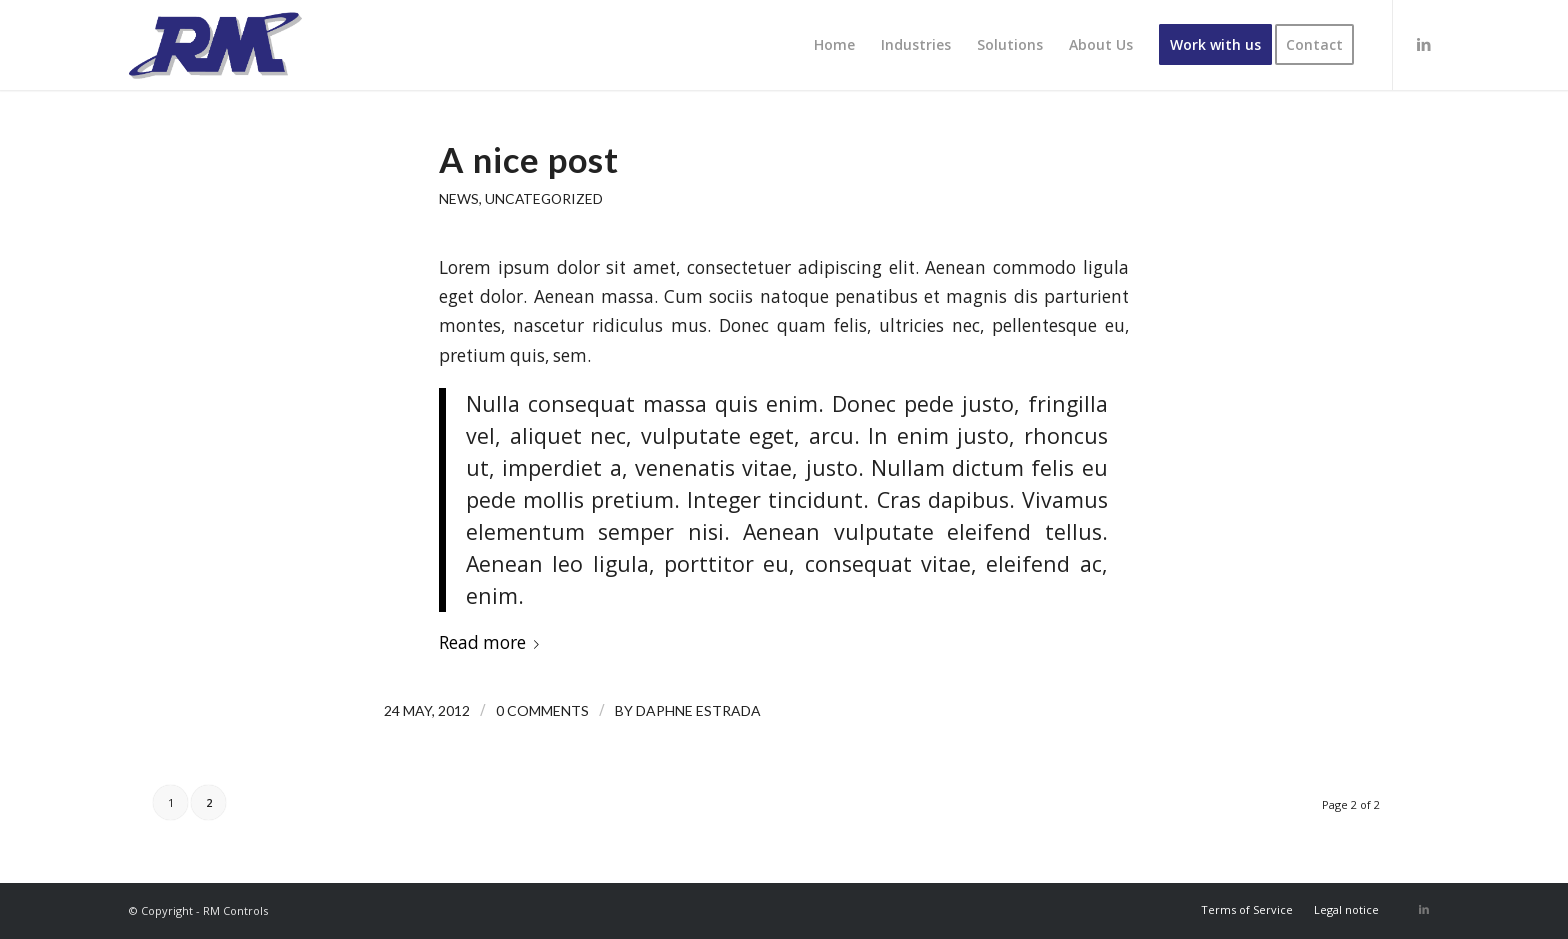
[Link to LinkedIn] (1424, 44)
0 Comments (542, 710)
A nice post (529, 159)
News (459, 198)
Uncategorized (544, 198)
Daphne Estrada (698, 710)
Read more (493, 642)
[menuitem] (834, 45)
